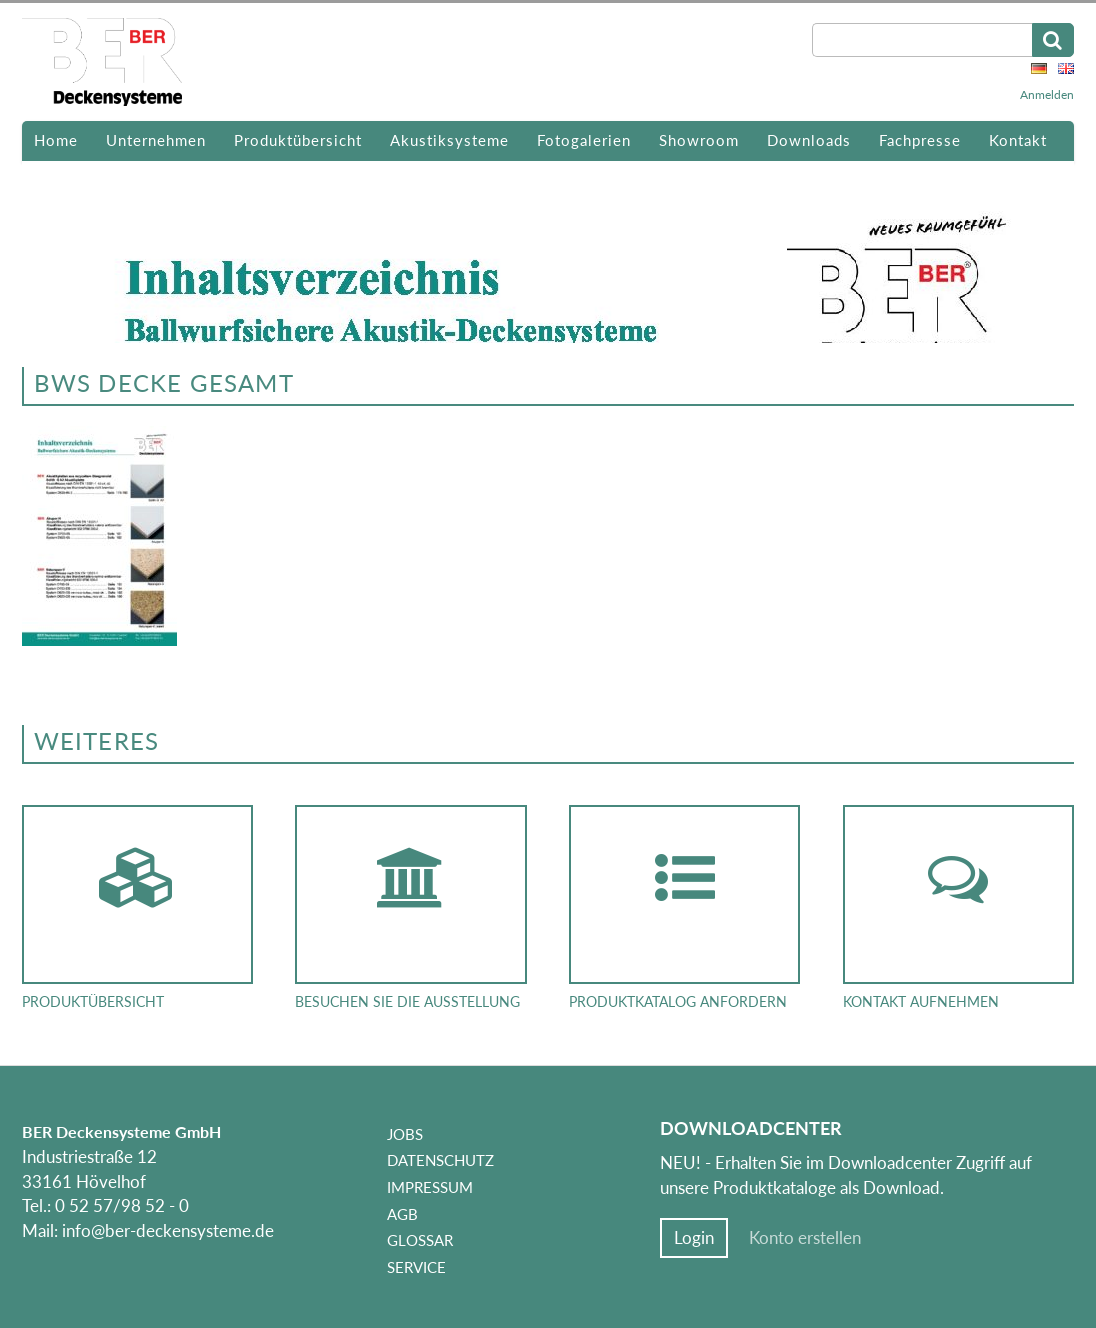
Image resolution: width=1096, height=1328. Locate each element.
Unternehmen (156, 140)
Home (56, 140)
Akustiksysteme (449, 140)
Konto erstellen (805, 1238)
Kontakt (1018, 140)
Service (416, 1267)
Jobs (405, 1134)
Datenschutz (440, 1160)
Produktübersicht (298, 140)
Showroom (699, 140)
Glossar (420, 1240)
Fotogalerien (584, 140)
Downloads (809, 140)
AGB (402, 1214)
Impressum (430, 1187)
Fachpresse (920, 140)
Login (694, 1238)
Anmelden (1047, 94)
